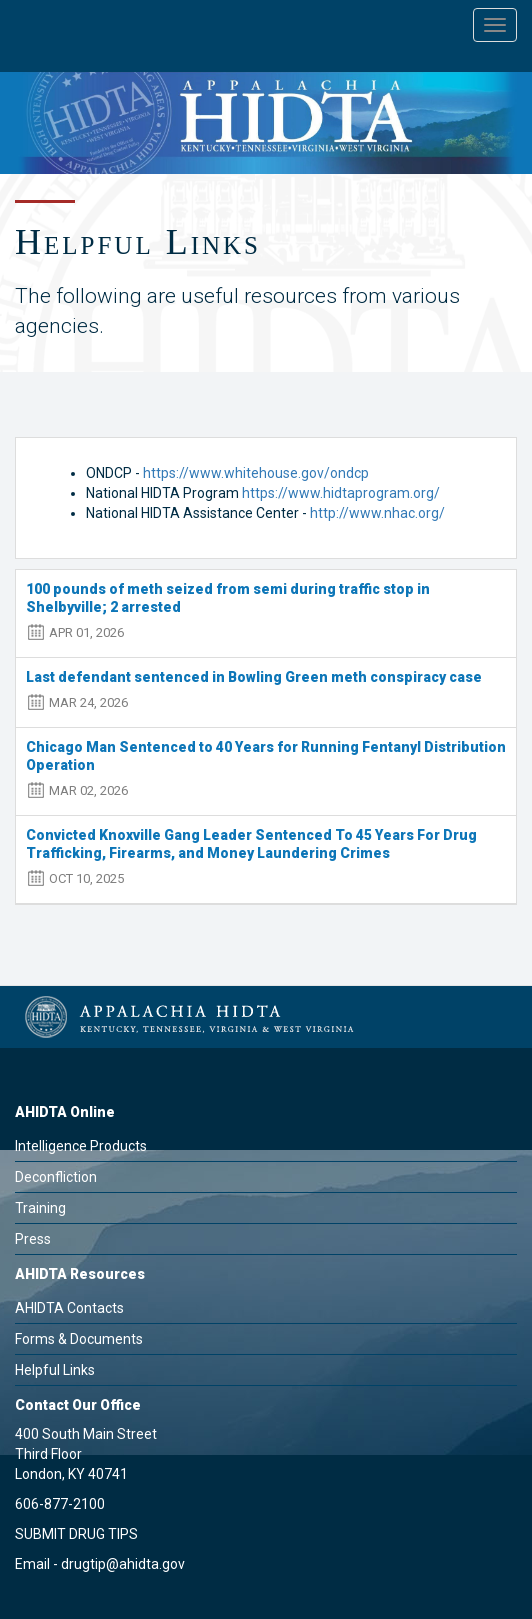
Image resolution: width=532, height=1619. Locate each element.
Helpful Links (55, 1370)
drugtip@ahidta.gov (123, 1564)
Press (33, 1239)
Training (40, 1208)
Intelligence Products (81, 1146)
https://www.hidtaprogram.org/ (341, 493)
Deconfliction (56, 1177)
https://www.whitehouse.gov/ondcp (256, 473)
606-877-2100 (60, 1504)
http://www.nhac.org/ (377, 513)
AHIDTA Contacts (69, 1308)
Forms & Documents (79, 1339)
